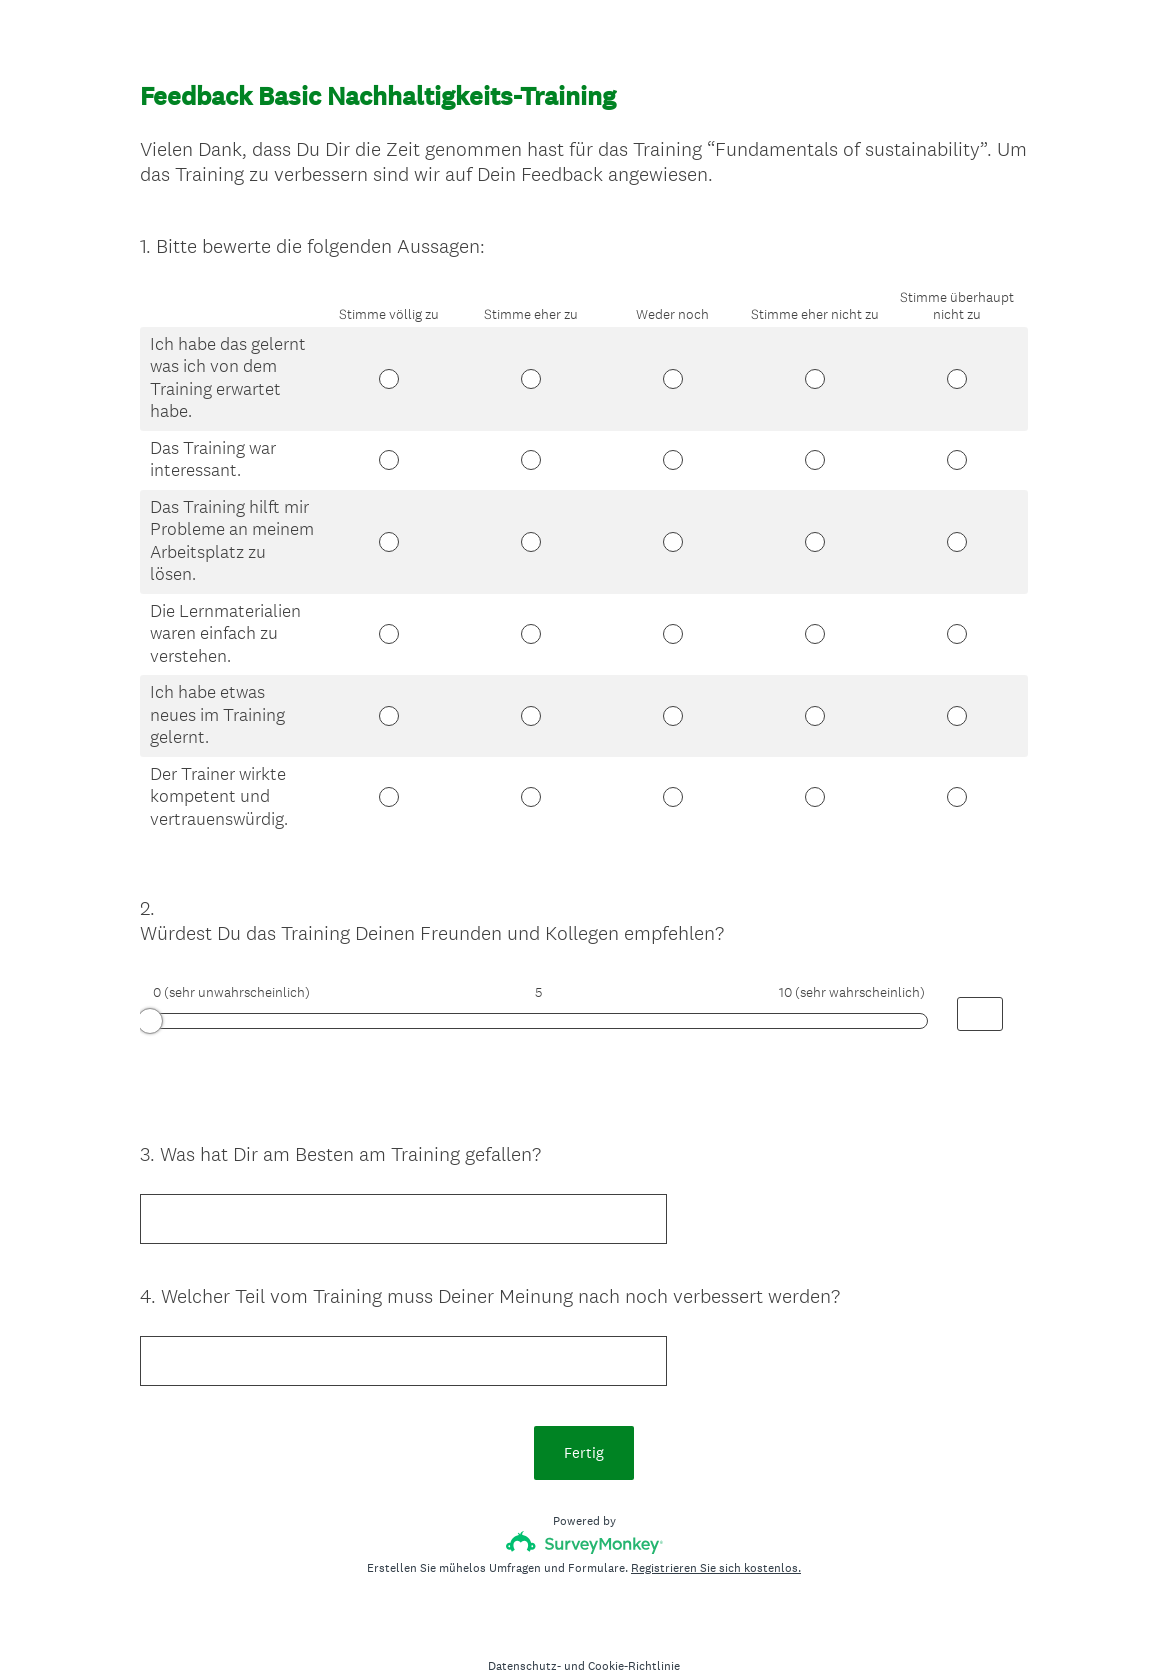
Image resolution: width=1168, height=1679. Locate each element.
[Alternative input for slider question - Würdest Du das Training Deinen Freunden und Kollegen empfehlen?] (980, 996)
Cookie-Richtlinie (634, 1630)
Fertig (584, 1416)
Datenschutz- (524, 1630)
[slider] (150, 1003)
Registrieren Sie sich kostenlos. (716, 1532)
